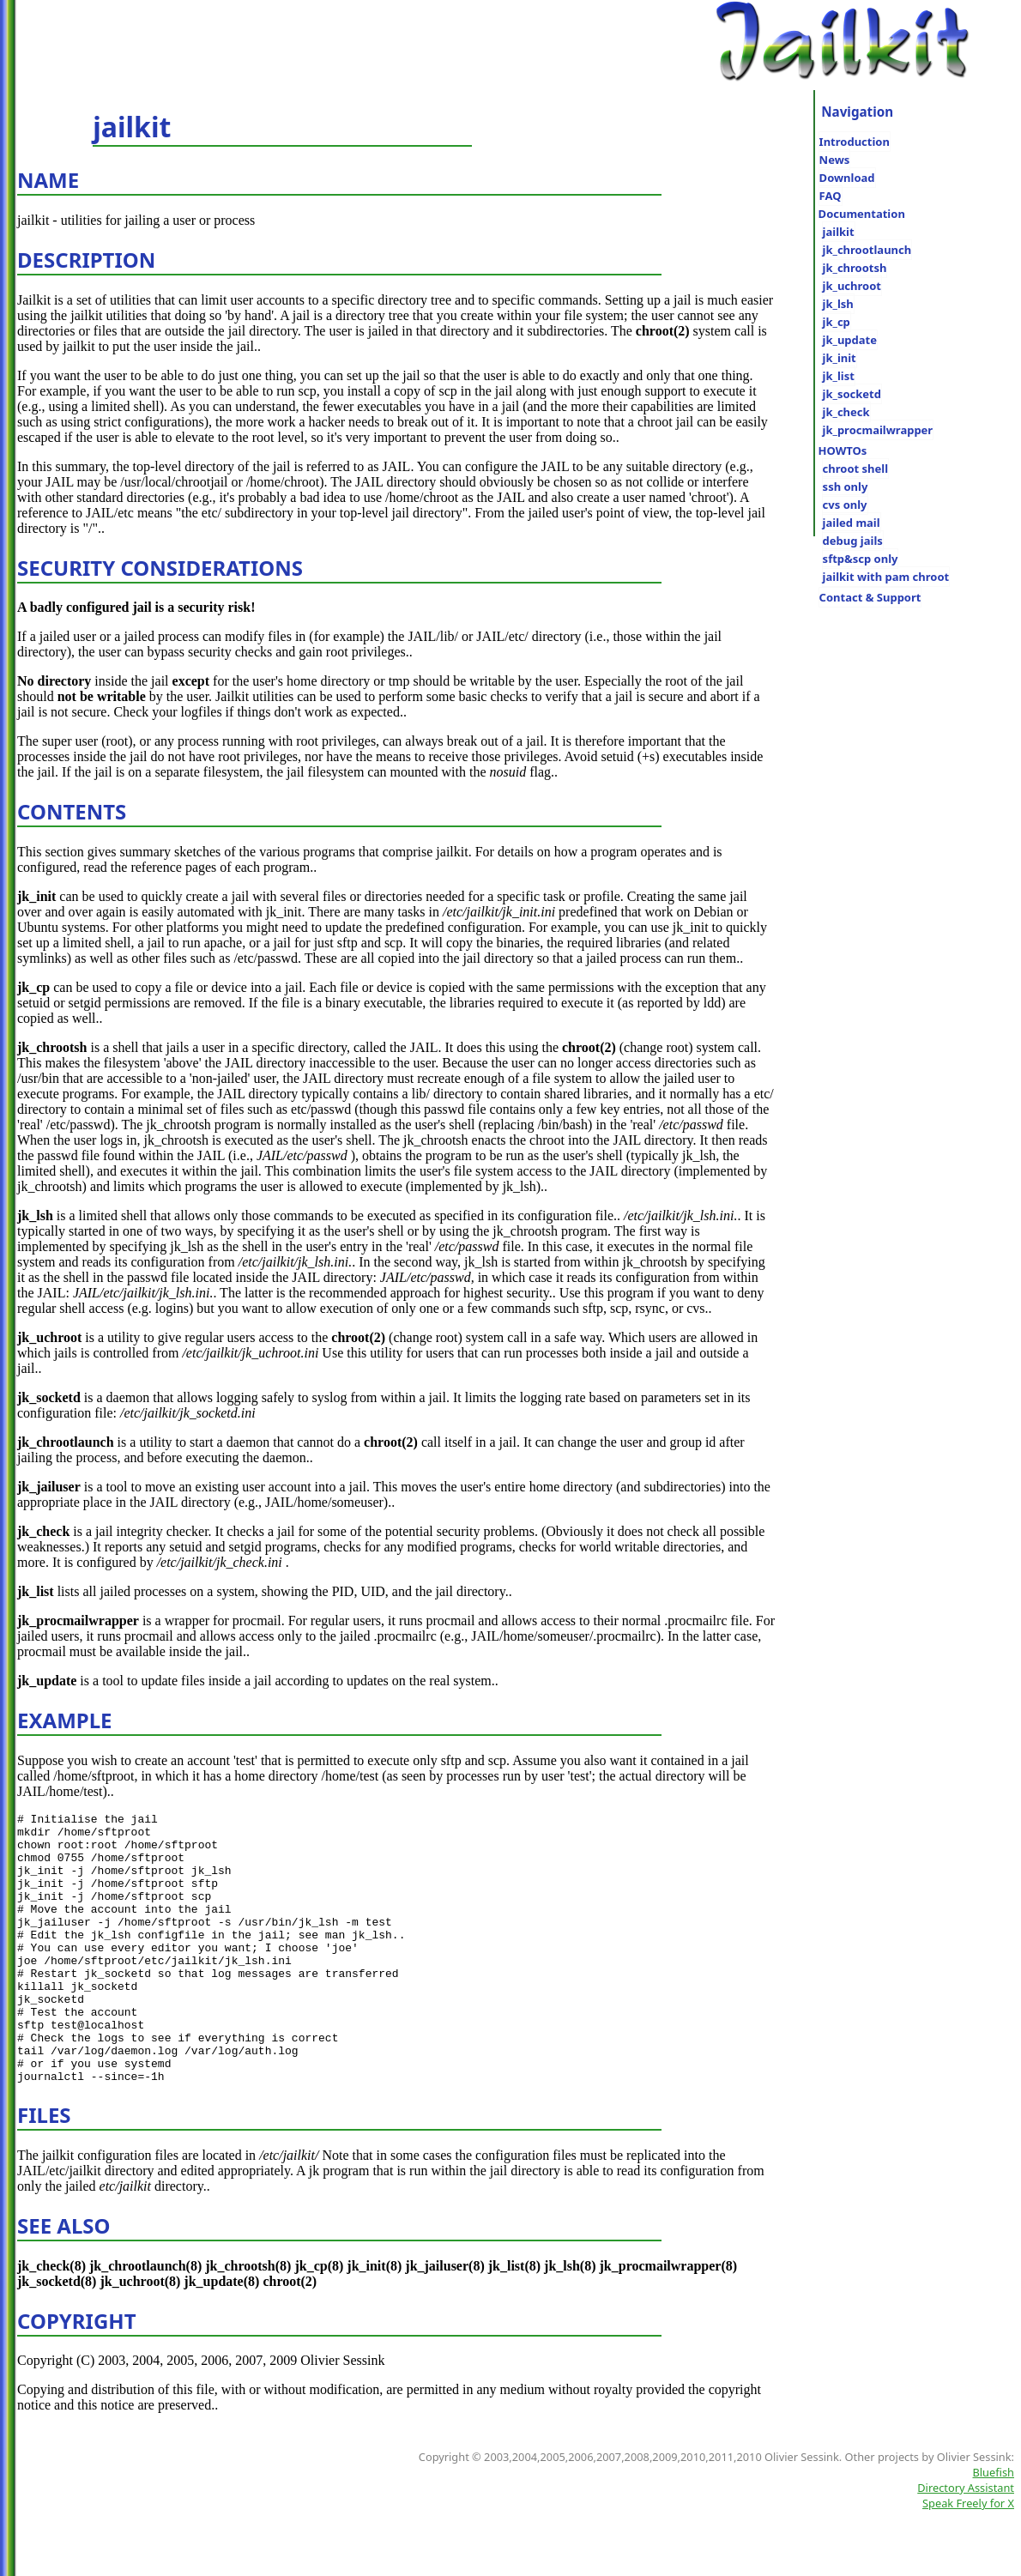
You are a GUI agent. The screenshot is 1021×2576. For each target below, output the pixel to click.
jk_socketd (852, 394)
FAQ (830, 195)
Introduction (854, 141)
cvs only (845, 504)
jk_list (839, 376)
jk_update (850, 340)
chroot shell (855, 468)
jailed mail (851, 522)
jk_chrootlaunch (867, 249)
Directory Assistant (965, 2541)
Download (847, 177)
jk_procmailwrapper (878, 430)
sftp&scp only (860, 558)
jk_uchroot (852, 285)
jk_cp (836, 322)
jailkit (839, 231)
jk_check (846, 412)
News (834, 159)
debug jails (853, 540)
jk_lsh (838, 303)
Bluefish (994, 2526)
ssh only (845, 486)
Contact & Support (870, 597)
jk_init (839, 358)
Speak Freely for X (968, 2557)
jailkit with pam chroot (886, 576)
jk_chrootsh (855, 267)
